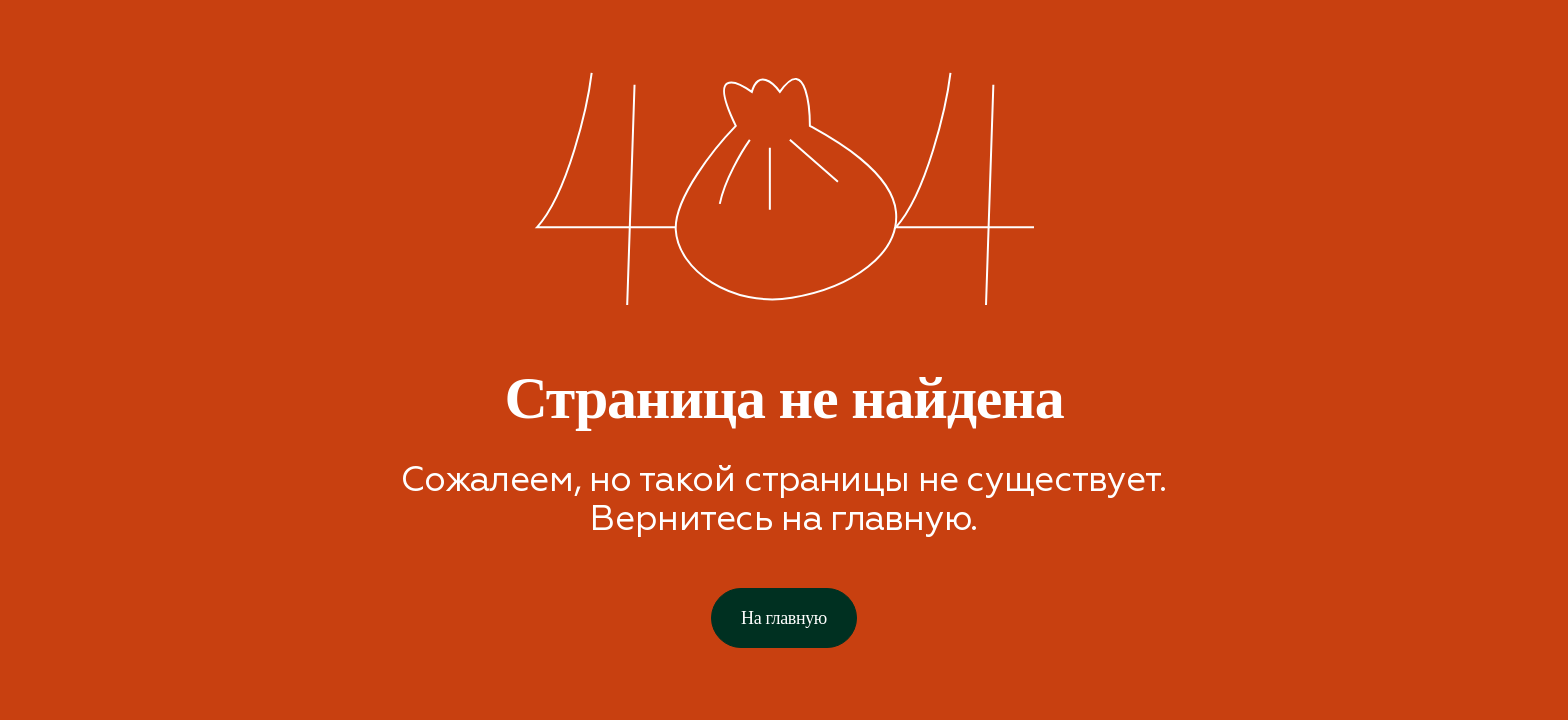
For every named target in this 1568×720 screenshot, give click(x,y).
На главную (784, 618)
